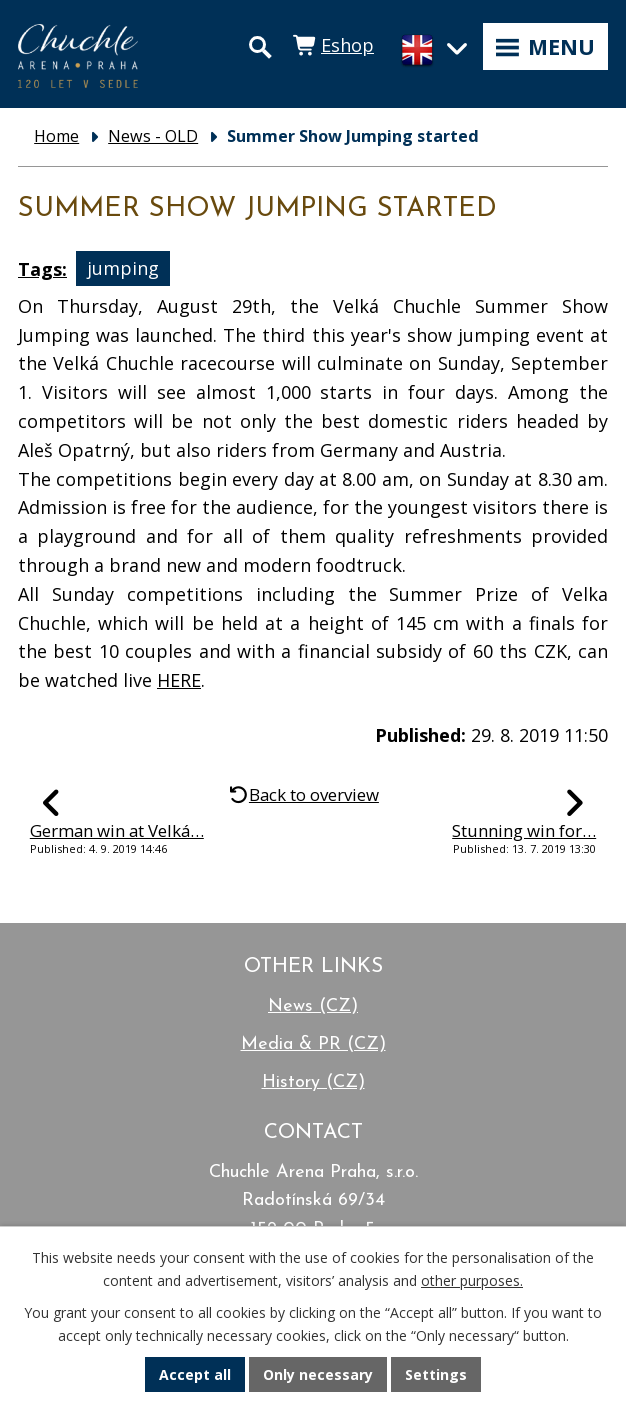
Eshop (347, 45)
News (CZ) (313, 1006)
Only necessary (318, 1374)
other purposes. (472, 1280)
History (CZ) (313, 1082)
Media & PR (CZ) (313, 1044)
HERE (179, 680)
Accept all (195, 1374)
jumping (123, 269)
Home (56, 136)
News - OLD (153, 136)
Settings (436, 1374)
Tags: (42, 269)
